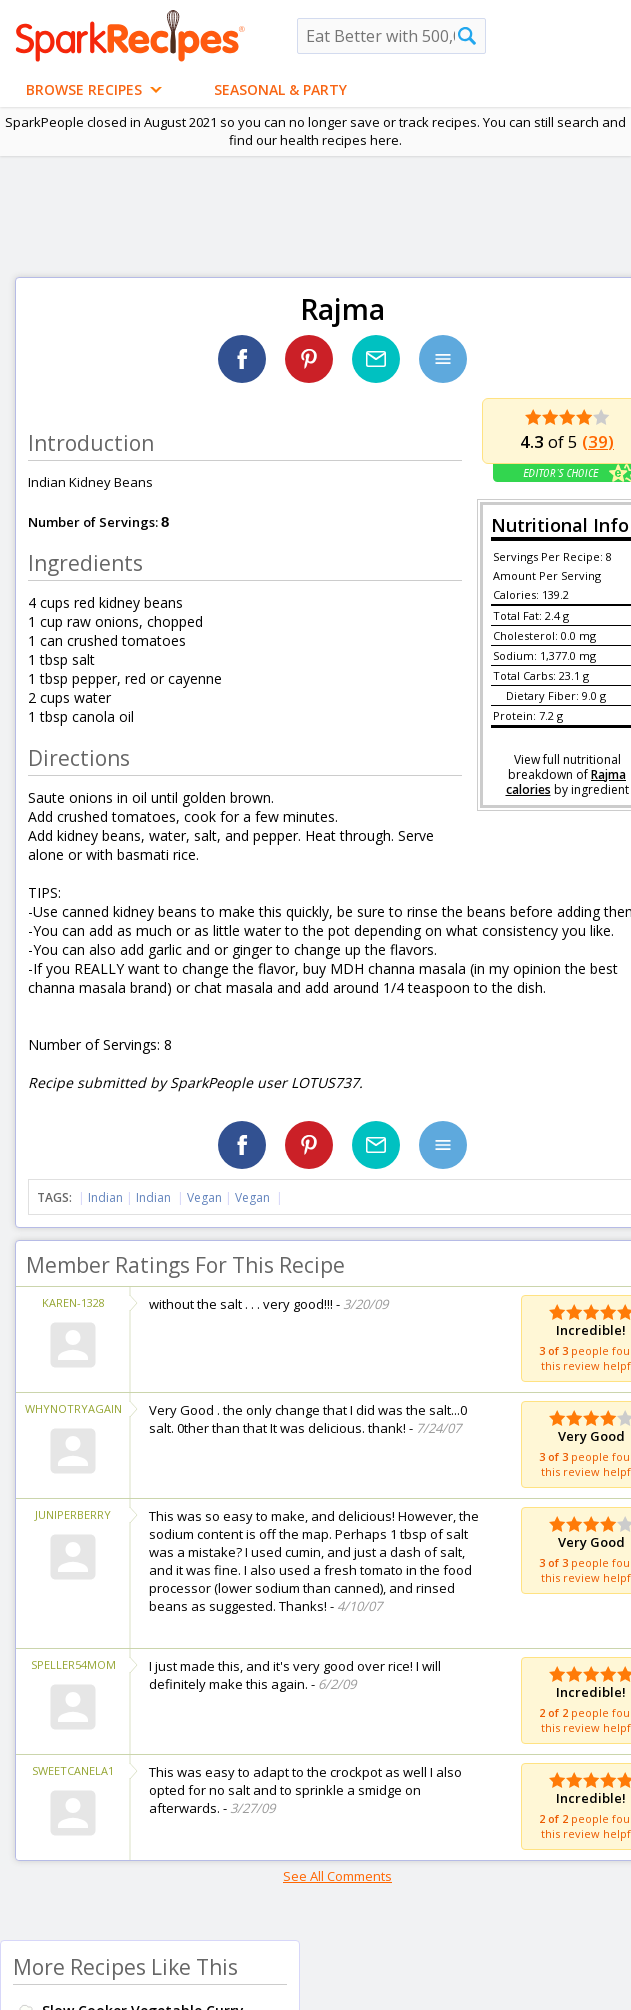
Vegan (204, 1197)
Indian (105, 1197)
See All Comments (337, 1876)
